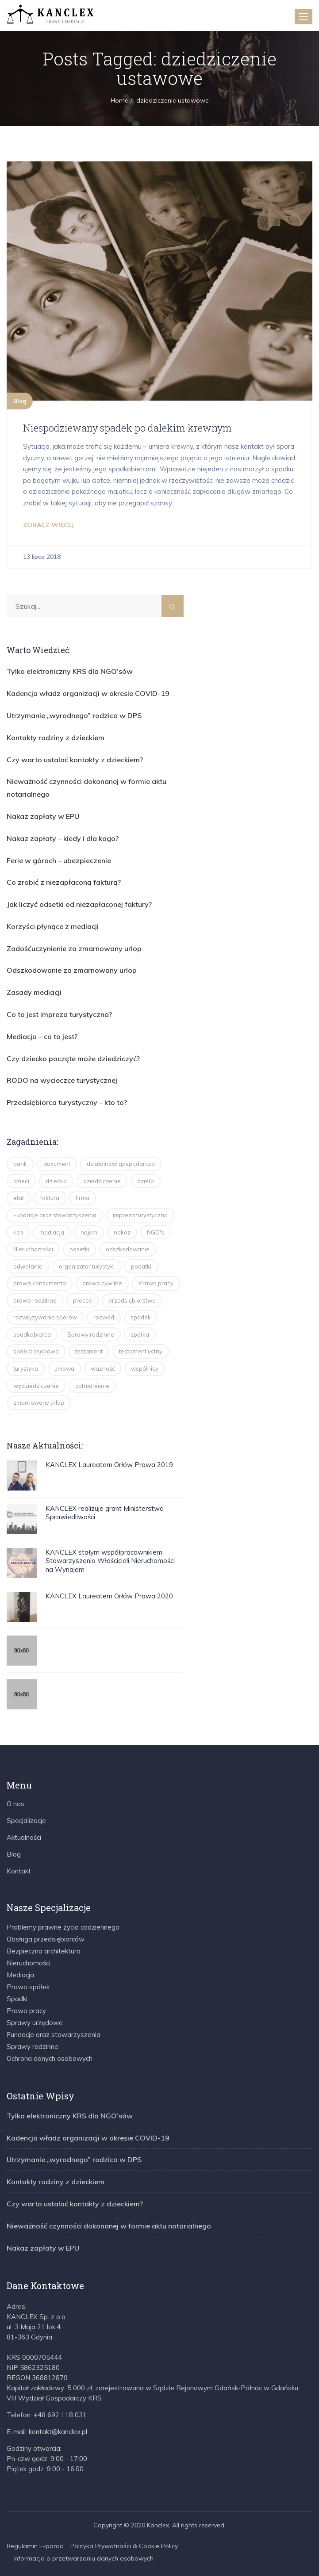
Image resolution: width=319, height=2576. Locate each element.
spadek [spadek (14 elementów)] (141, 1317)
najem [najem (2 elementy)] (89, 1232)
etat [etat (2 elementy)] (18, 1197)
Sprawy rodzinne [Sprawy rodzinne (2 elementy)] (90, 1334)
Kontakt (19, 1871)
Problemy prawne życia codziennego (63, 1927)
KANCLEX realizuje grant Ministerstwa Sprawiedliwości (105, 1512)
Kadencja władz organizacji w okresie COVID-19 (88, 693)
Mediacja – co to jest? (42, 1036)
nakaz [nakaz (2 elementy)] (122, 1232)
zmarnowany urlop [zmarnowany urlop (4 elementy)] (38, 1402)
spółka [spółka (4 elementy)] (140, 1334)
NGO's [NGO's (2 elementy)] (155, 1232)
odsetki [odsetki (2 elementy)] (79, 1249)
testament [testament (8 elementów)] (89, 1351)
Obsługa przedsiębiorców (46, 1939)
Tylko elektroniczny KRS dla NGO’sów (70, 671)
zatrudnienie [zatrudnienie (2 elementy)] (92, 1385)
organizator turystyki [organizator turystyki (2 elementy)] (87, 1266)
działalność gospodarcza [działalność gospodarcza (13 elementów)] (121, 1163)
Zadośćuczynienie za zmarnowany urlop (74, 948)
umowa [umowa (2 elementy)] (64, 1368)
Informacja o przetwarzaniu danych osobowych (83, 2558)
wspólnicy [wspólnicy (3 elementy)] (144, 1368)
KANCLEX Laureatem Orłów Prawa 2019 (109, 1464)
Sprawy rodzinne (32, 2046)
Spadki (17, 1999)
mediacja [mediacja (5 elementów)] (51, 1232)
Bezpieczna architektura (44, 1951)
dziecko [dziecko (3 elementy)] (56, 1181)
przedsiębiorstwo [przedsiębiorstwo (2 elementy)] (132, 1300)
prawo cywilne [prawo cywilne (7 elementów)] (102, 1283)
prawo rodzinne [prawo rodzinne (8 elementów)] (35, 1300)
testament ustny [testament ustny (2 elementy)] (140, 1351)
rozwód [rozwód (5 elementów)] (103, 1317)
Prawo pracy (26, 2011)
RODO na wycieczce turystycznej (62, 1080)
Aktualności (24, 1837)
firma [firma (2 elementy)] (82, 1197)
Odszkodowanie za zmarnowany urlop (72, 970)
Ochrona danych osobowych (49, 2058)
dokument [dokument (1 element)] (56, 1163)
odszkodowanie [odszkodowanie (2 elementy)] (128, 1249)
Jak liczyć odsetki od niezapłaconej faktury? (79, 904)
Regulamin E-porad (35, 2546)
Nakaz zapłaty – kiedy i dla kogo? (63, 838)
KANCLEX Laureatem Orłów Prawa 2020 (109, 1596)
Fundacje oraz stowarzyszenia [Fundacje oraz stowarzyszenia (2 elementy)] (54, 1215)
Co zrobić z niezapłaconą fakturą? (64, 882)
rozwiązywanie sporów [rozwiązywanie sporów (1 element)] (45, 1317)
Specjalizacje (26, 1820)
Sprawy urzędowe (35, 2022)
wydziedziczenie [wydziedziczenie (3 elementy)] (36, 1385)
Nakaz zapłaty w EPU (43, 816)
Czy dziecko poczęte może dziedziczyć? (73, 1058)
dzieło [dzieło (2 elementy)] (145, 1181)
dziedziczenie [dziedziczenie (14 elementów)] (102, 1181)
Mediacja (20, 1975)
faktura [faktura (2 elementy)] (49, 1197)
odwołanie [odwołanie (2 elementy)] (27, 1266)
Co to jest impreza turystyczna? (59, 1014)
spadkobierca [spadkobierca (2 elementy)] (32, 1334)
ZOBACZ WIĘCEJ (48, 525)
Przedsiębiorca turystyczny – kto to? (67, 1102)
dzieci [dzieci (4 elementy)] (21, 1181)
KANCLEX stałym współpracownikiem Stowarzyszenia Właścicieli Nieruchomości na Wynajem (110, 1561)
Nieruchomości (28, 1963)
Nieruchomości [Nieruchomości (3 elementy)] (33, 1249)
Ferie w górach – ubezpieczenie (59, 860)
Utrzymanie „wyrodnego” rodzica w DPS (74, 715)
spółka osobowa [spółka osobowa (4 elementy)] (36, 1351)
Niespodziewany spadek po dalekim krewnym (127, 427)
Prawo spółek (28, 1987)
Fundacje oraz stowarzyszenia (53, 2034)
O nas (15, 1804)
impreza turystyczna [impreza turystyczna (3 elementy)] (140, 1215)
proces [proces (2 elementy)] (82, 1300)
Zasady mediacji (34, 992)
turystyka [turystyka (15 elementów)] (25, 1368)
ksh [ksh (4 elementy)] (18, 1232)
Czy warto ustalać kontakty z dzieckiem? (75, 759)
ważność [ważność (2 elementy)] (103, 1368)
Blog (19, 401)
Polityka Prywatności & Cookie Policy (124, 2546)
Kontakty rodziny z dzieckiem (55, 737)
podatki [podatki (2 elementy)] (141, 1266)
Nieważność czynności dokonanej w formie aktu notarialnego (109, 2225)
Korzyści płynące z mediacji (53, 926)
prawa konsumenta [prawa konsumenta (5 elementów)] (39, 1283)
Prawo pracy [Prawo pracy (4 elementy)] (155, 1283)
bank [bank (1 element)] (20, 1163)
